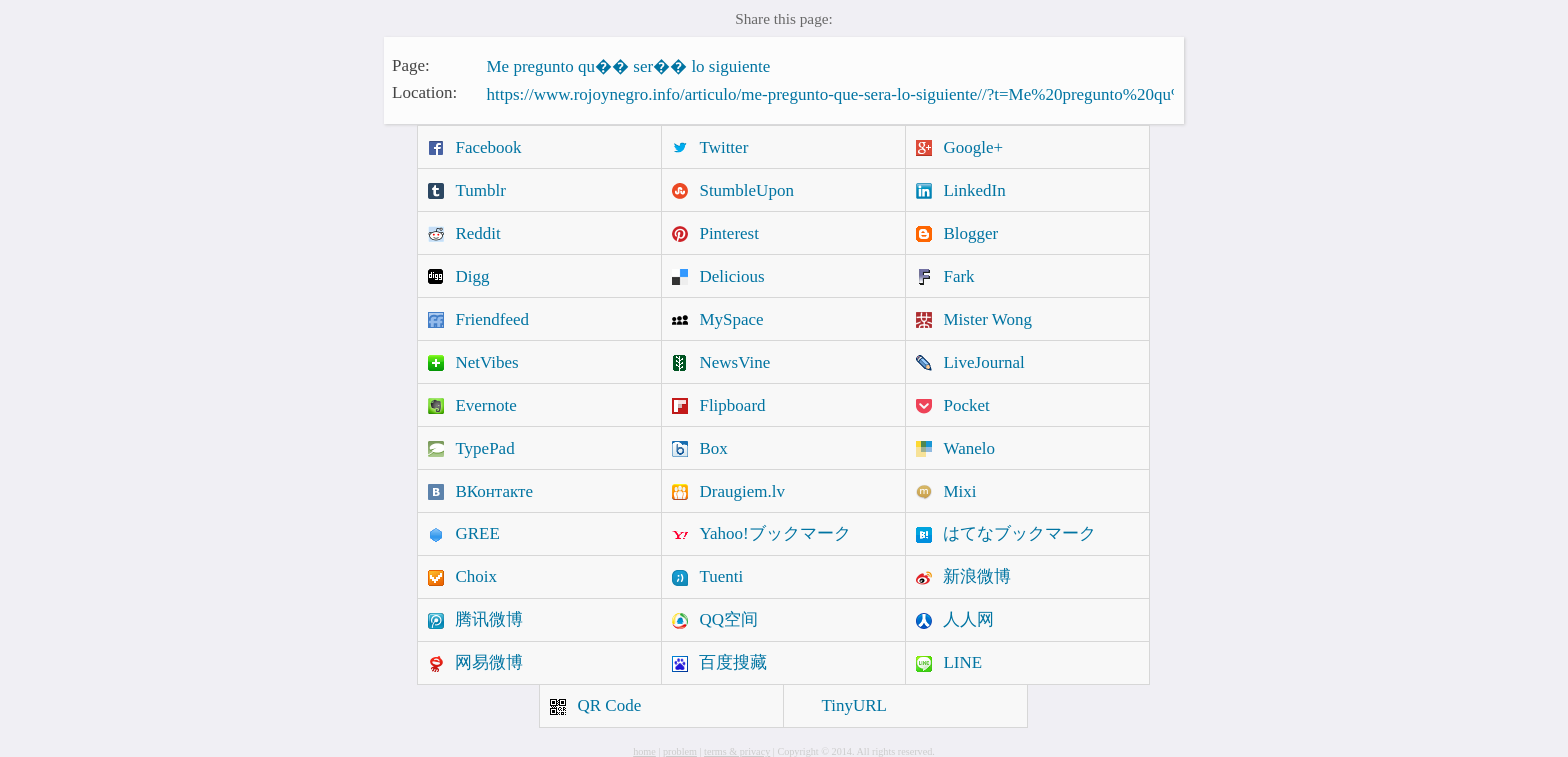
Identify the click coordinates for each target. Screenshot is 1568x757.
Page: (411, 64)
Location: (424, 92)
